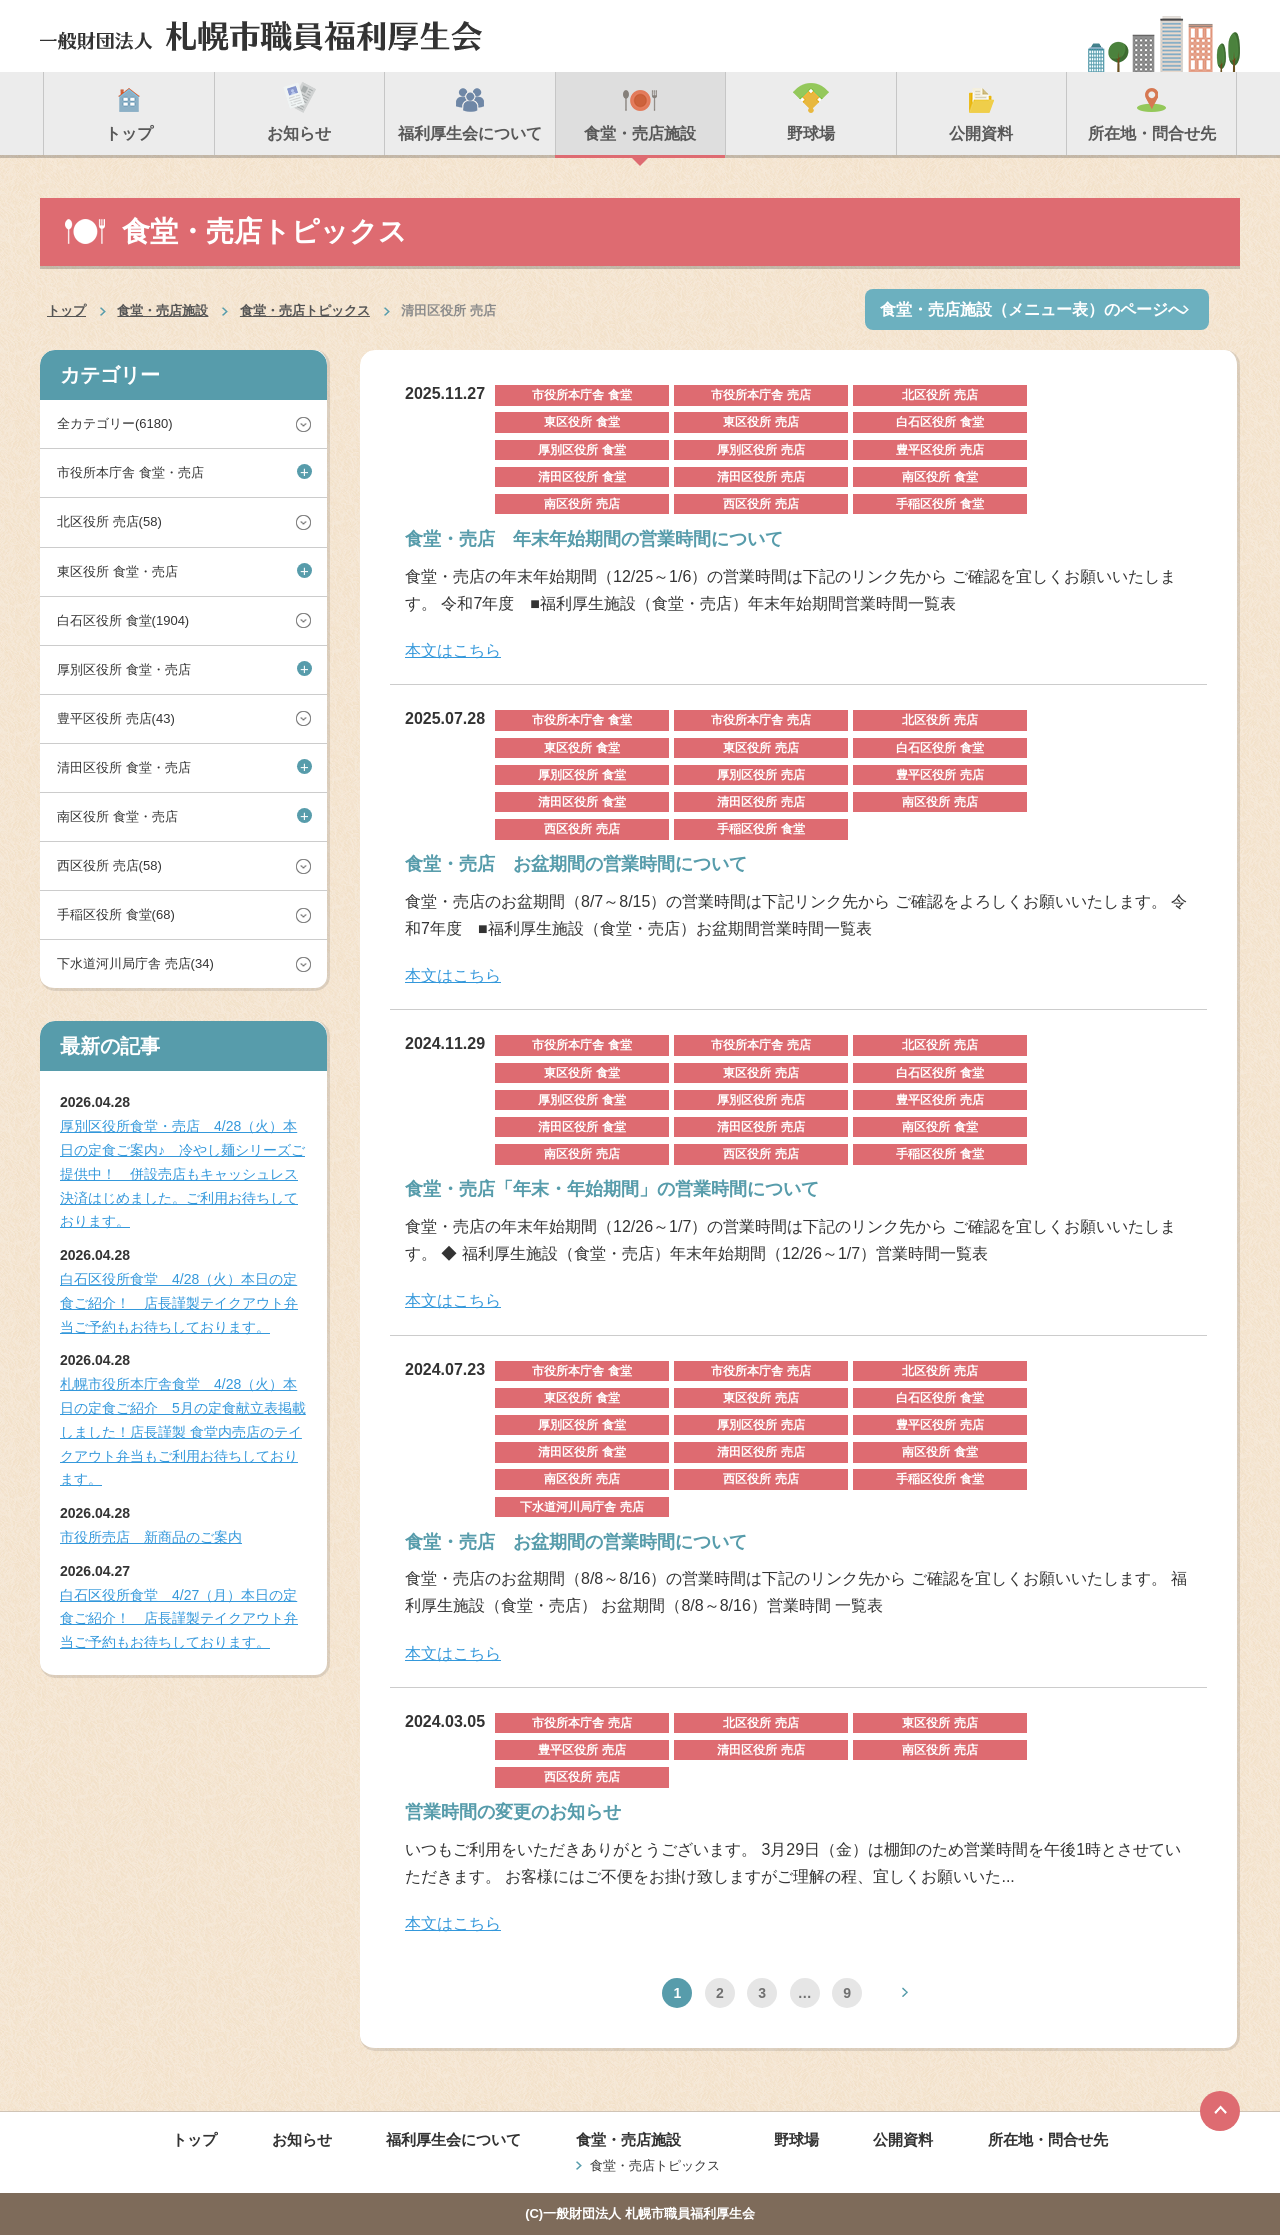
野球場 (796, 2139)
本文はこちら (453, 650)
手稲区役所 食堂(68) (116, 914)
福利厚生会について (453, 2139)
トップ (66, 310)
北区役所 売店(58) (109, 521)
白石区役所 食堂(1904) (123, 620)
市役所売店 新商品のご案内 (151, 1537)
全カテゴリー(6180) (115, 423)
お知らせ (302, 2139)
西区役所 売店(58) (109, 865)
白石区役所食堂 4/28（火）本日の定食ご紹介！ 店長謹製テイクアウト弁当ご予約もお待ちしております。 (179, 1303)
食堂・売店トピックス (305, 310)
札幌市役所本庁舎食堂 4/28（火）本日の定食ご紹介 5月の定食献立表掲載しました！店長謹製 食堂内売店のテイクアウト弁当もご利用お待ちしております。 (183, 1431)
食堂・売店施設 (162, 310)
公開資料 (903, 2139)
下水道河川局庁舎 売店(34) (135, 963)
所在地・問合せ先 (1048, 2139)
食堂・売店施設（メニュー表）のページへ (1032, 309)
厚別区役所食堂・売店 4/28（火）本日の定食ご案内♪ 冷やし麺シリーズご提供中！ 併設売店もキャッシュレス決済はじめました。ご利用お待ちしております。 (182, 1173)
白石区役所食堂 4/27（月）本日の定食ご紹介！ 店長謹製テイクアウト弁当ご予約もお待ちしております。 (179, 1619)
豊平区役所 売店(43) (116, 718)
